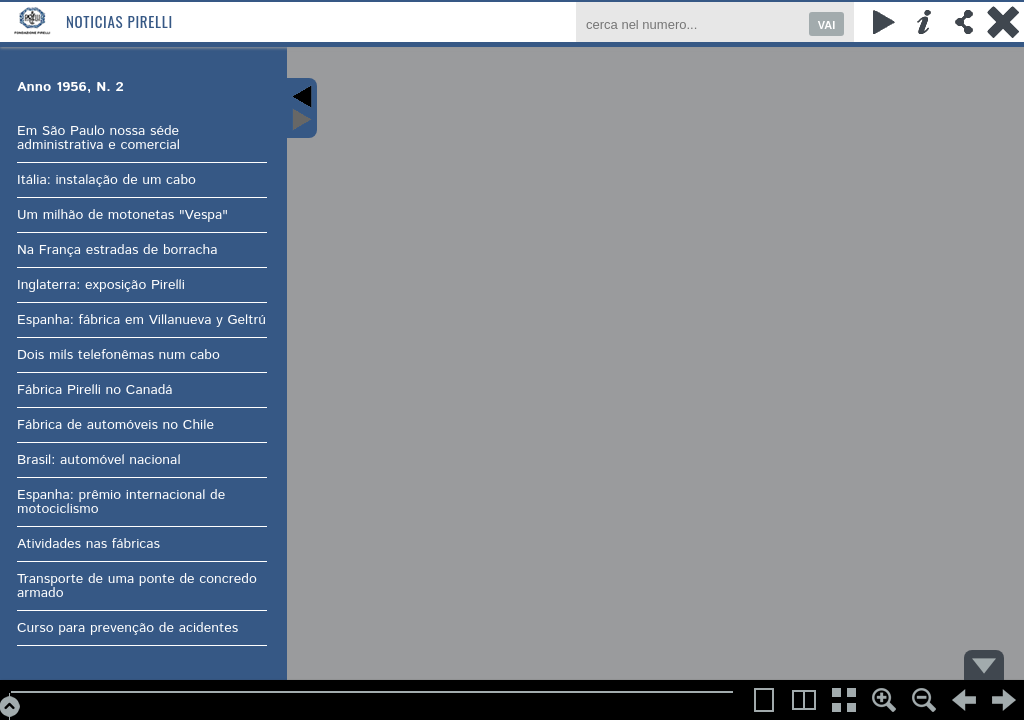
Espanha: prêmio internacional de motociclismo (121, 502)
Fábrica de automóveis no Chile (115, 425)
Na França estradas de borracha (117, 250)
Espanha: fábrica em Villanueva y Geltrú (141, 320)
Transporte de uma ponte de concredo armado (137, 586)
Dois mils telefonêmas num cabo (118, 355)
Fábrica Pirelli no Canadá (95, 390)
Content (302, 108)
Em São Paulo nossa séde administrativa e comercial (98, 138)
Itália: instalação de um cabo (106, 180)
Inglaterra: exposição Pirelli (101, 285)
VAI (827, 25)
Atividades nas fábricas (88, 544)
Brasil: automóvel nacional (99, 460)
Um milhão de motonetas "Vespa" (122, 215)
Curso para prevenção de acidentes (127, 628)
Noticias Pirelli (119, 21)
